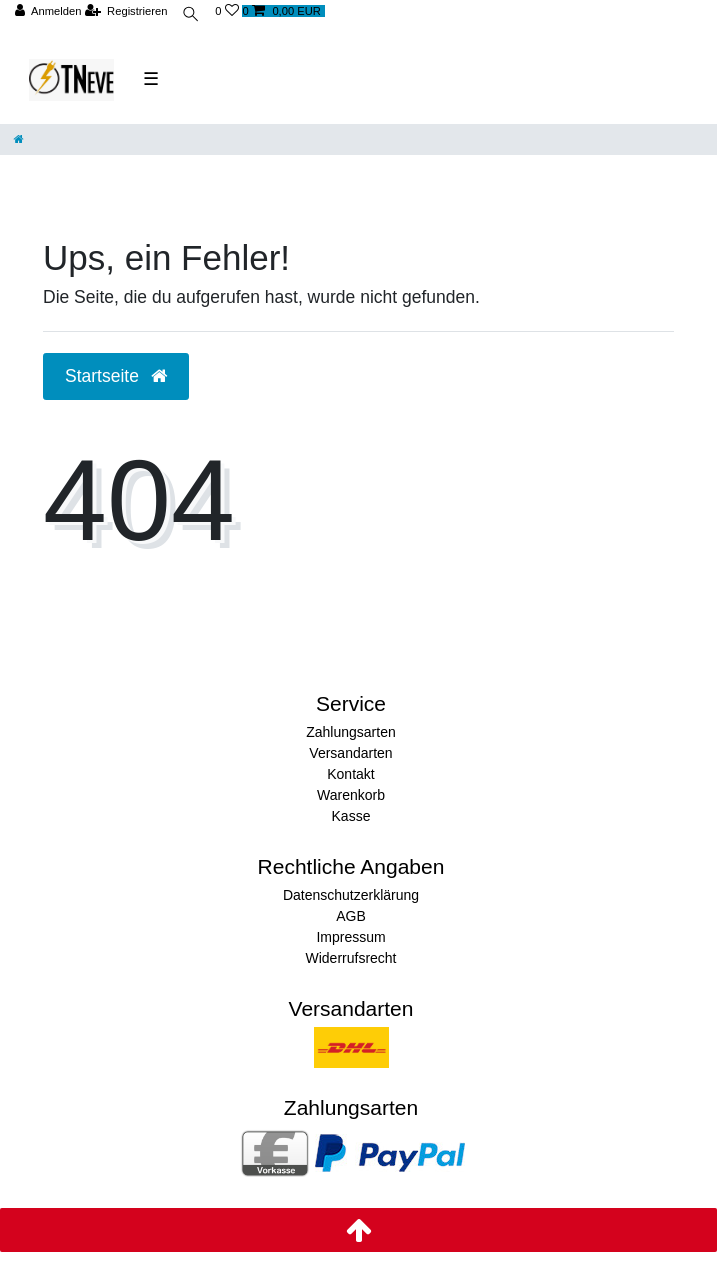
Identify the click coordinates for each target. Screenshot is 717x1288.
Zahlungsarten (351, 732)
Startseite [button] (116, 376)
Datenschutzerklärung (351, 895)
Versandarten (350, 753)
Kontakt (350, 774)
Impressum (350, 937)
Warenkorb (351, 795)
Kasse (351, 816)
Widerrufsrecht (350, 958)
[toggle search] (191, 16)
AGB (351, 916)
